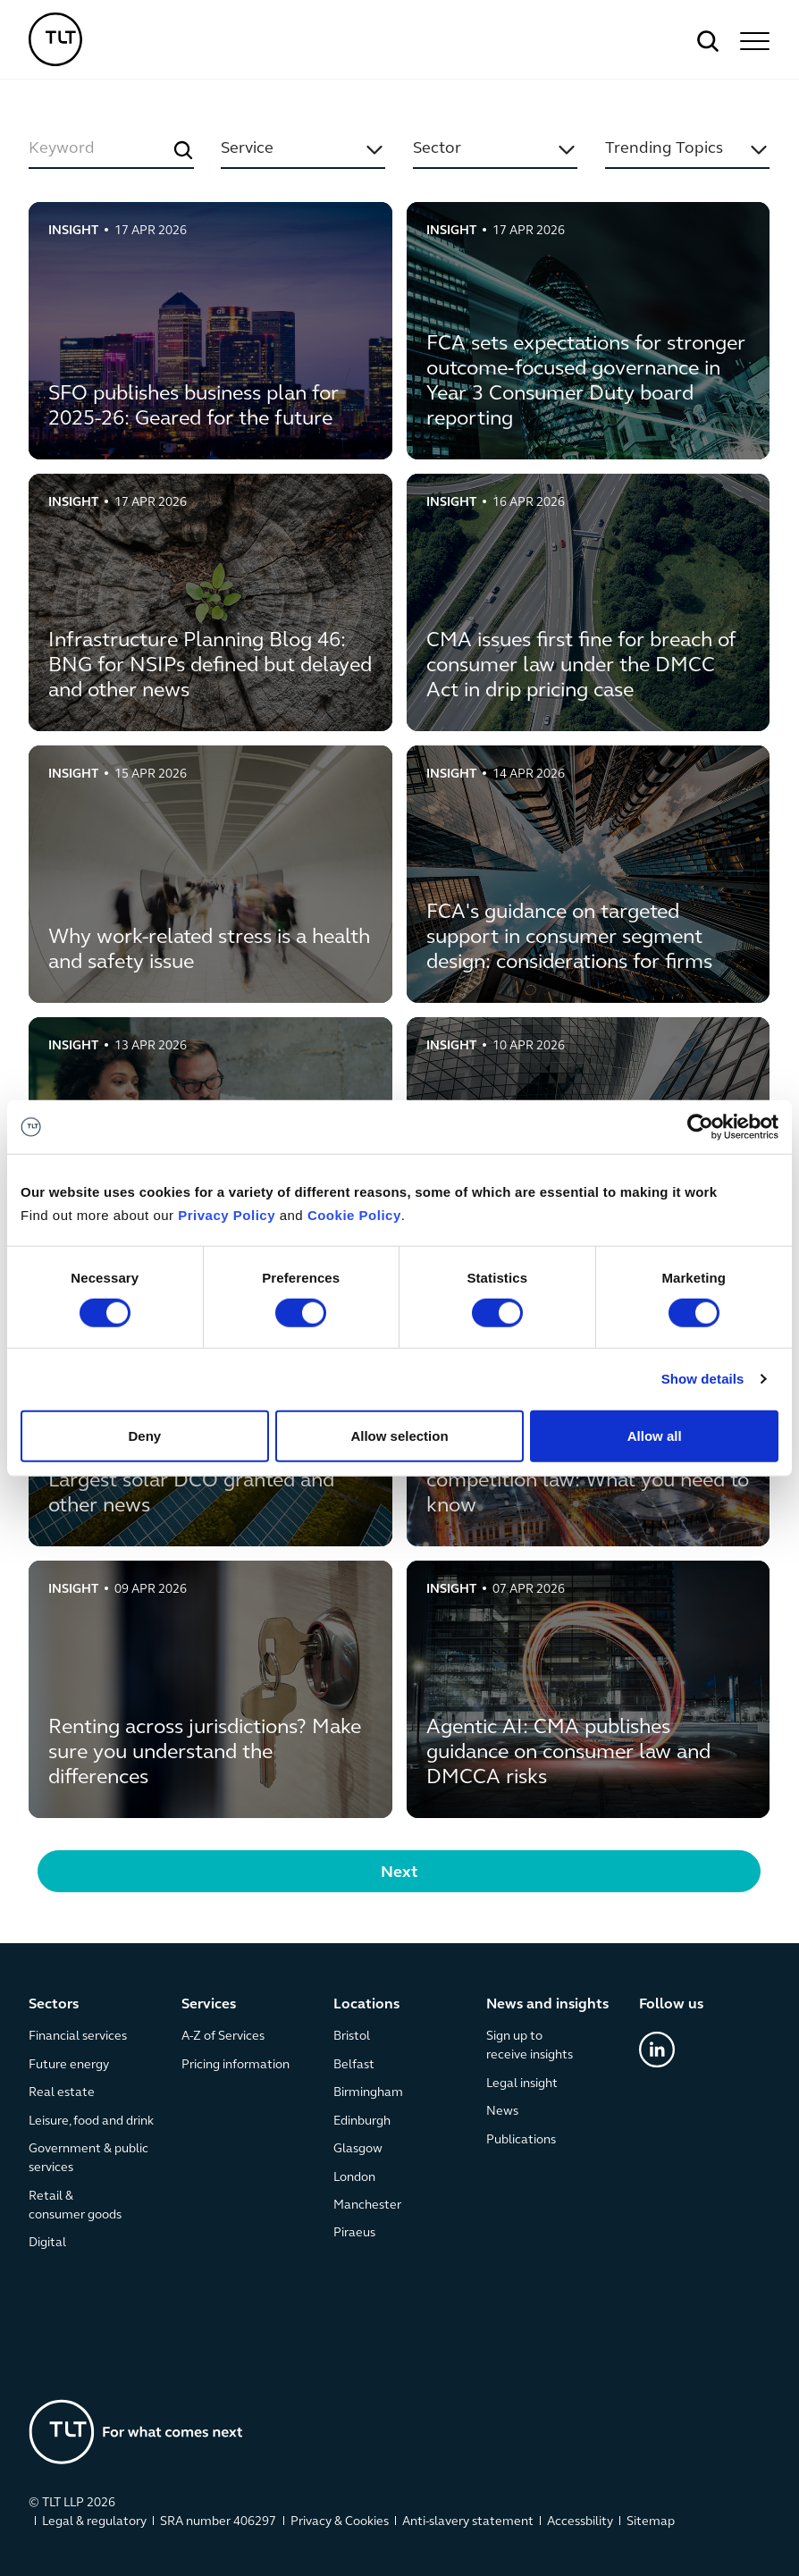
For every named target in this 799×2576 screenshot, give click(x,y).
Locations (367, 2005)
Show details (702, 1378)
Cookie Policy (354, 1215)
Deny (144, 1435)
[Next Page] (399, 1871)
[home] (55, 39)
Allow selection (399, 1435)
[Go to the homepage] (136, 2431)
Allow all (654, 1435)
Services (208, 2005)
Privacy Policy (226, 1215)
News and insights (547, 2005)
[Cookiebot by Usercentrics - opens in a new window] (700, 1127)
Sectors (54, 2005)
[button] (752, 41)
